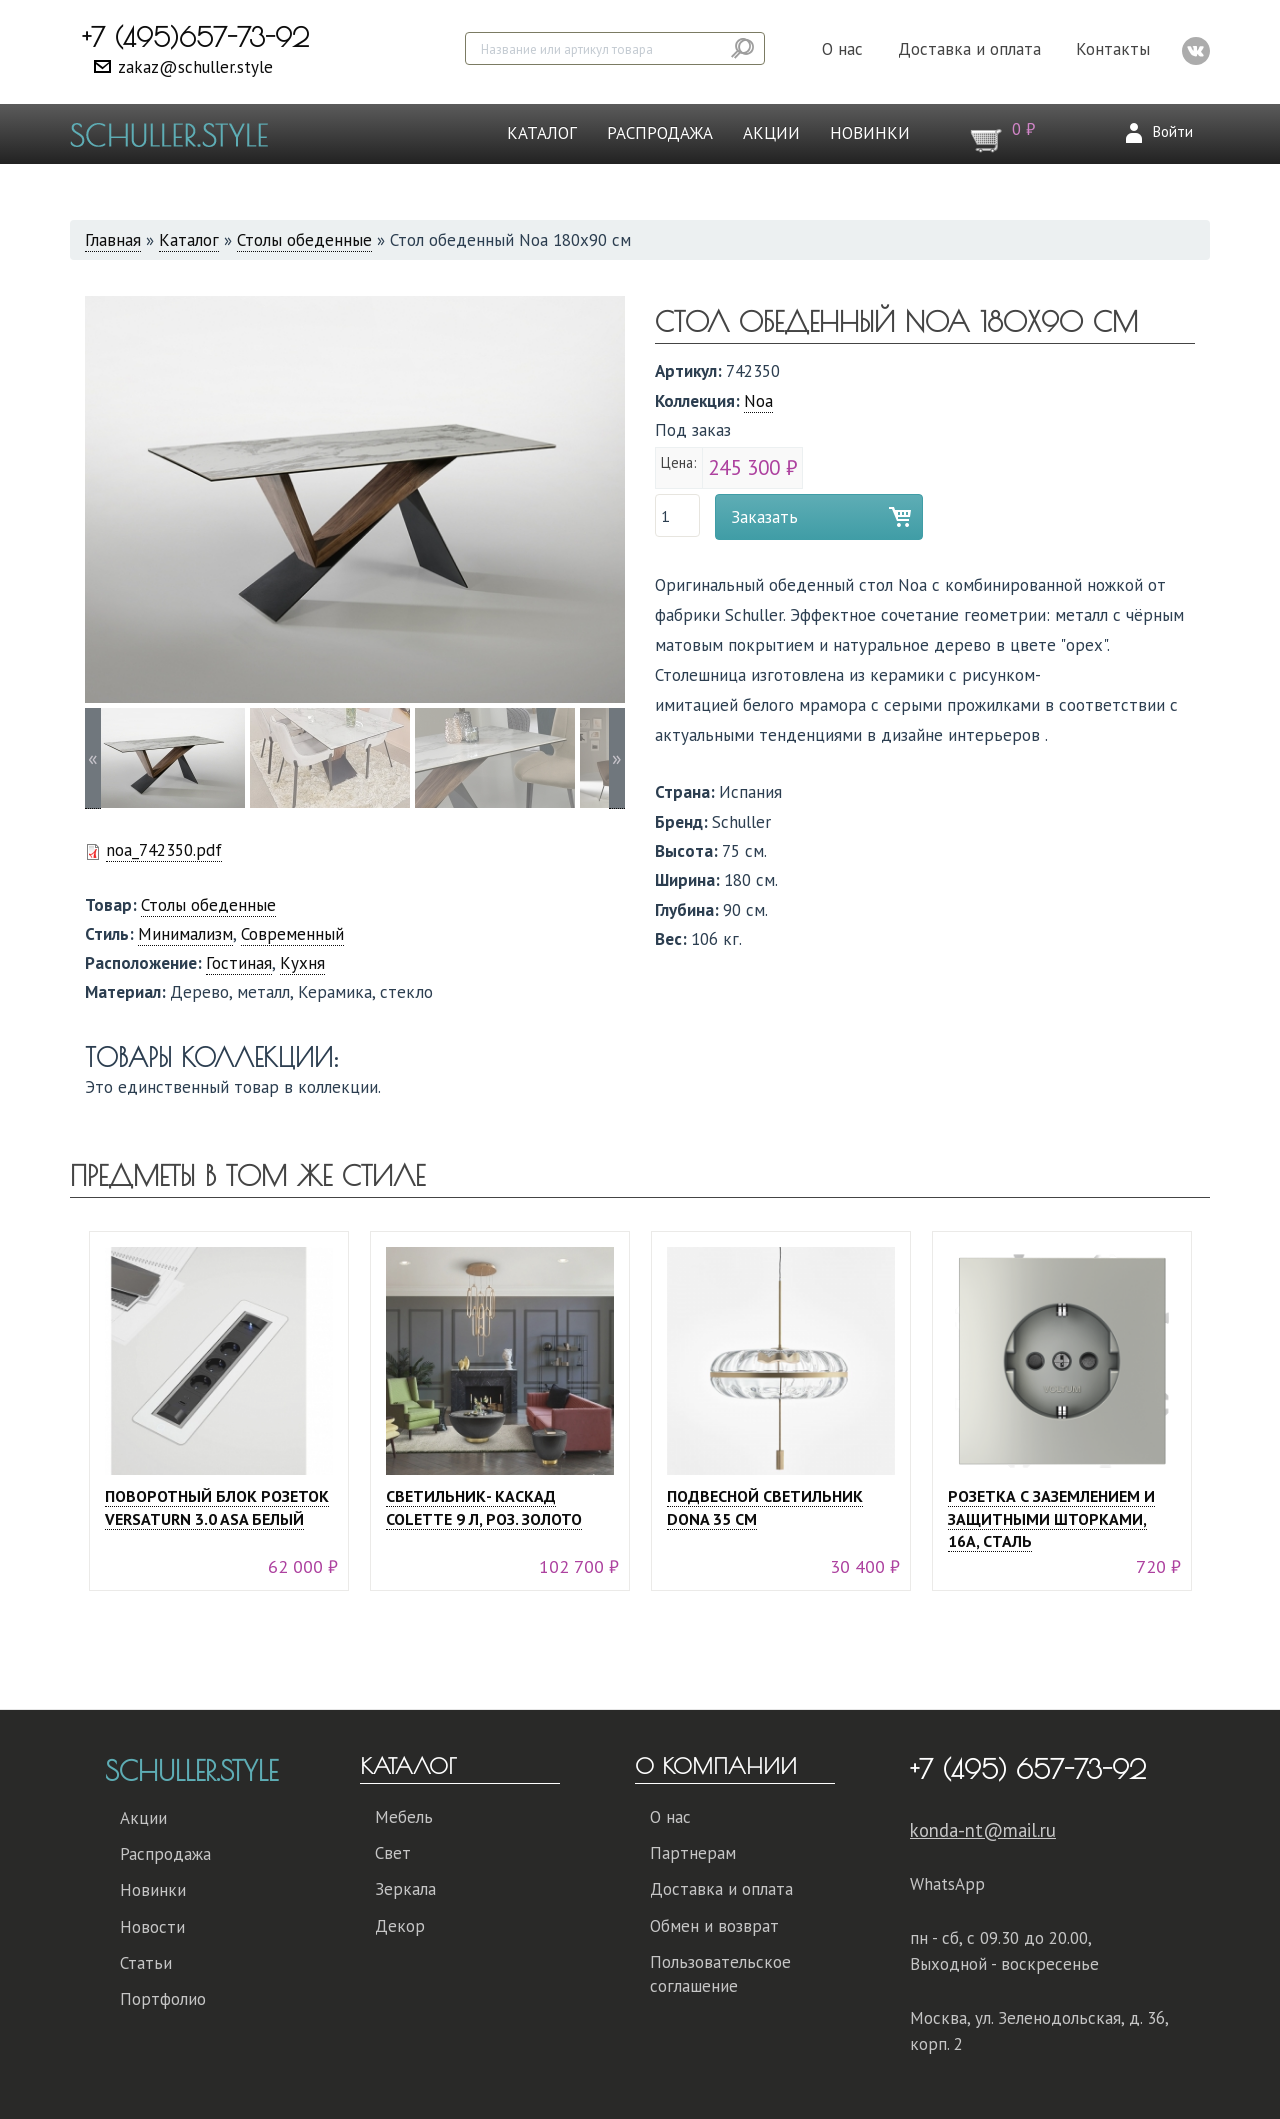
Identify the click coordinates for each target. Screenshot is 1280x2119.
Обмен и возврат (714, 1926)
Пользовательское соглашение (720, 1974)
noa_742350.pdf (164, 850)
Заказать (764, 517)
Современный (292, 934)
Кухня (302, 963)
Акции (771, 133)
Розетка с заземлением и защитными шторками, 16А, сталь (1051, 1519)
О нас (842, 49)
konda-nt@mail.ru (983, 1830)
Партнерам (693, 1853)
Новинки (870, 133)
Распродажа (660, 133)
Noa (758, 401)
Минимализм (185, 934)
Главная (113, 240)
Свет (393, 1853)
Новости (152, 1927)
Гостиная (239, 963)
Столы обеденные (304, 240)
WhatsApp (947, 1884)
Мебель (404, 1817)
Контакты (1113, 49)
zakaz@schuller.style (195, 67)
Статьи (146, 1963)
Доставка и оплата (969, 49)
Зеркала (405, 1889)
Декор (400, 1926)
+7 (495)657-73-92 (195, 37)
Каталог (542, 133)
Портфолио (163, 1999)
